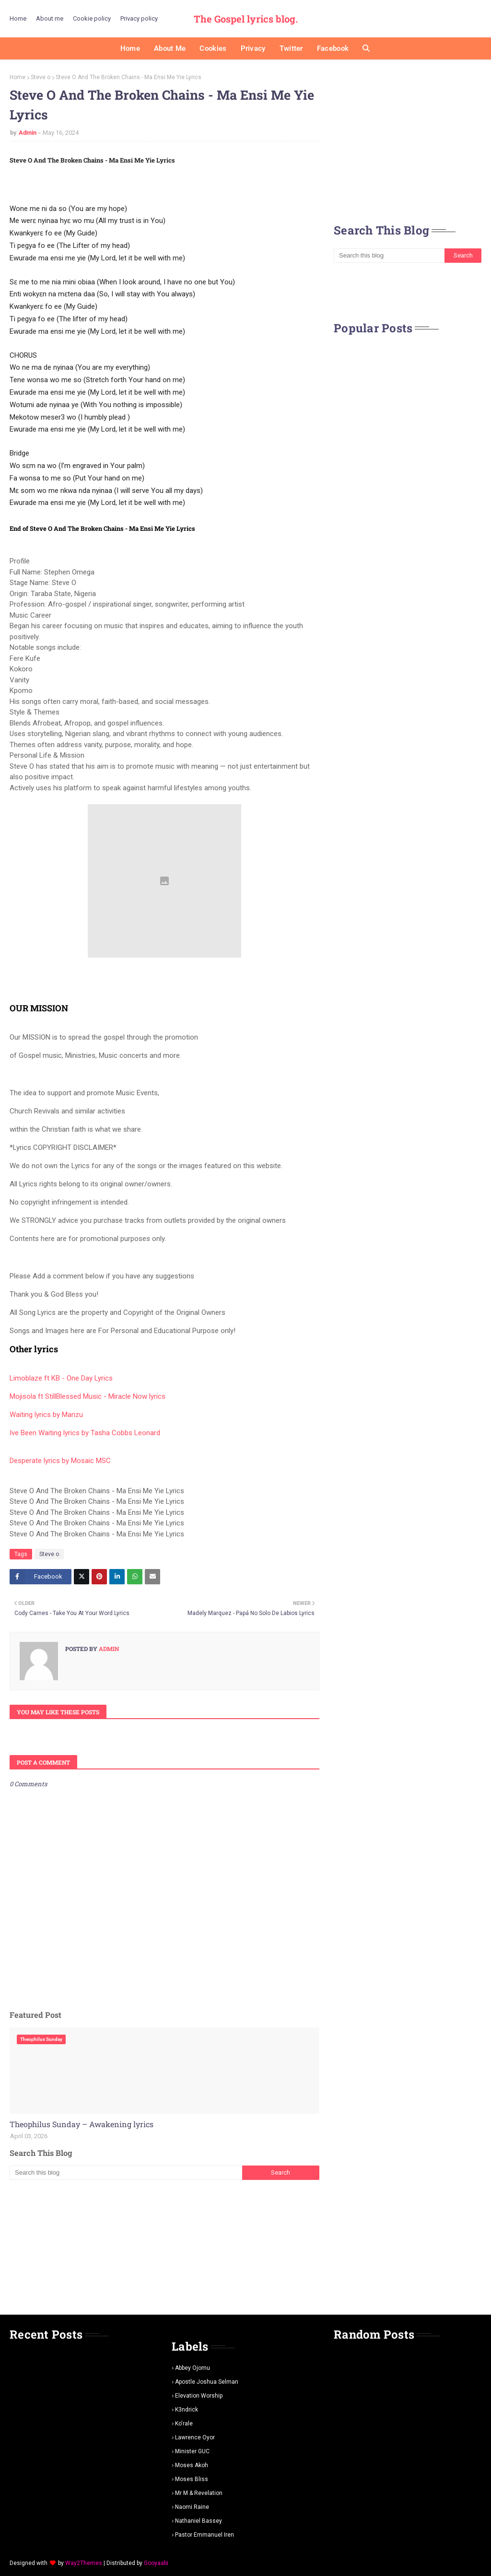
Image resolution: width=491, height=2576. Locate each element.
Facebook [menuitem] (333, 48)
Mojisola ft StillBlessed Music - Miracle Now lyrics (87, 1396)
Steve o (40, 77)
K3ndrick (186, 2409)
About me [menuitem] (170, 48)
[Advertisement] (164, 2247)
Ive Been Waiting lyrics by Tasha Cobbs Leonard (85, 1433)
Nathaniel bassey (198, 2520)
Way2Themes (83, 2563)
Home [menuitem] (130, 48)
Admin (27, 132)
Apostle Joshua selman (206, 2381)
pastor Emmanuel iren (204, 2534)
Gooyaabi (156, 2563)
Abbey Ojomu (192, 2368)
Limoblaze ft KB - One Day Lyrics (61, 1378)
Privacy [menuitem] (253, 48)
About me (49, 18)
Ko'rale (184, 2423)
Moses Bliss (191, 2479)
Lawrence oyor (195, 2437)
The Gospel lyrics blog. (246, 18)
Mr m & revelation (198, 2493)
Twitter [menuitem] (291, 48)
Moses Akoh (191, 2465)
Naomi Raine (192, 2507)
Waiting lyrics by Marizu (46, 1414)
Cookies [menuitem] (212, 48)
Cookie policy (92, 18)
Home (18, 18)
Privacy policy (139, 18)
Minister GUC (192, 2451)
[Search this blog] (126, 2173)
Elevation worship (198, 2395)
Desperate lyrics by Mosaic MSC (60, 1460)
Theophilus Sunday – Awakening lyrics (81, 2124)
